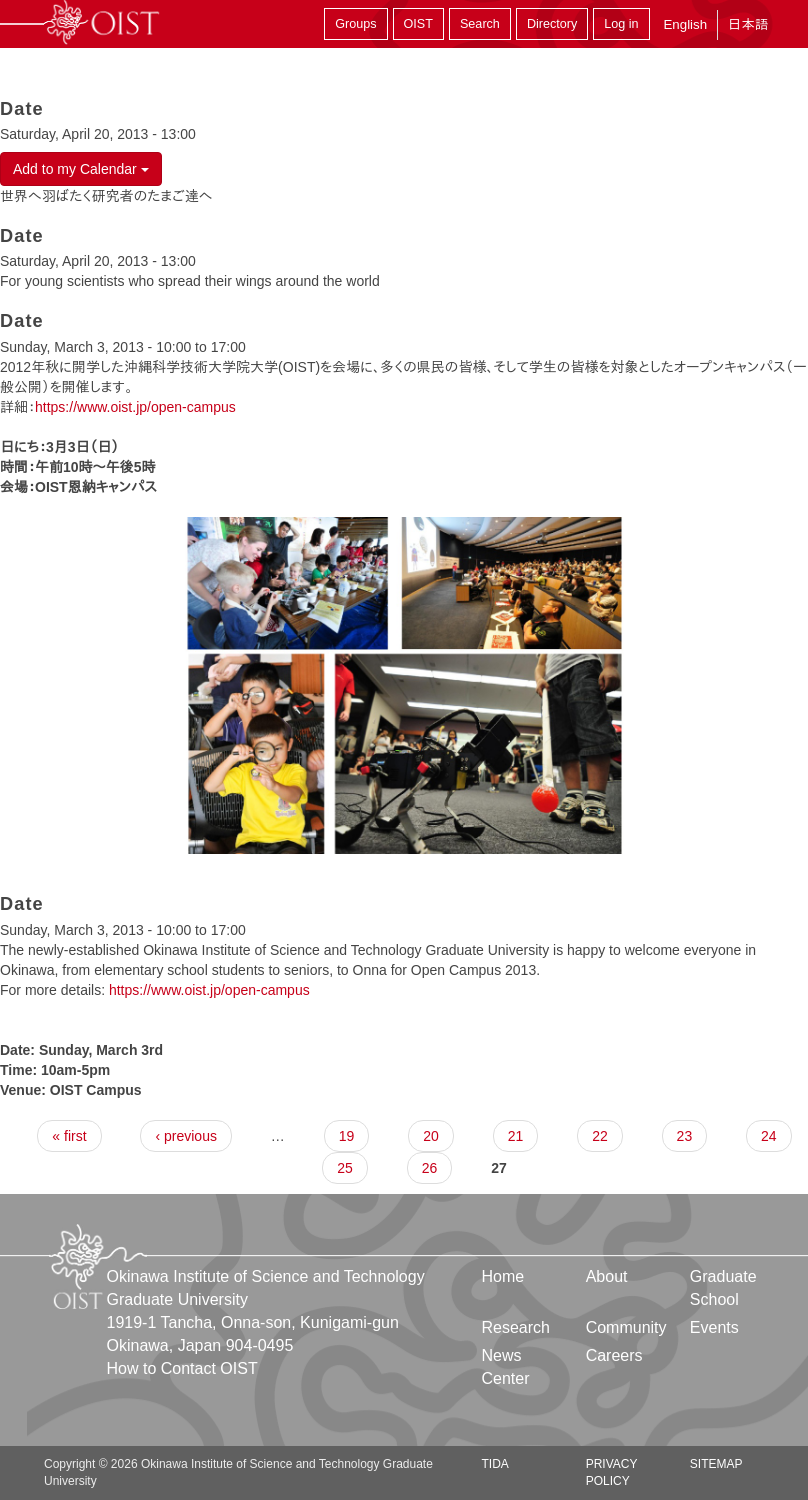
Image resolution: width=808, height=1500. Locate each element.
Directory (552, 24)
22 (600, 1136)
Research (516, 1327)
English (685, 24)
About (607, 1276)
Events (714, 1327)
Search (480, 24)
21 (516, 1136)
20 (431, 1136)
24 (769, 1136)
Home (503, 1276)
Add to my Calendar (81, 169)
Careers (614, 1355)
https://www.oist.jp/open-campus (135, 407)
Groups (355, 24)
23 (685, 1136)
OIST (418, 24)
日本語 (748, 24)
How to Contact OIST (182, 1368)
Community (626, 1327)
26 (430, 1168)
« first (69, 1136)
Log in (621, 24)
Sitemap (716, 1464)
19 (347, 1136)
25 (345, 1168)
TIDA (495, 1464)
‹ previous (185, 1136)
